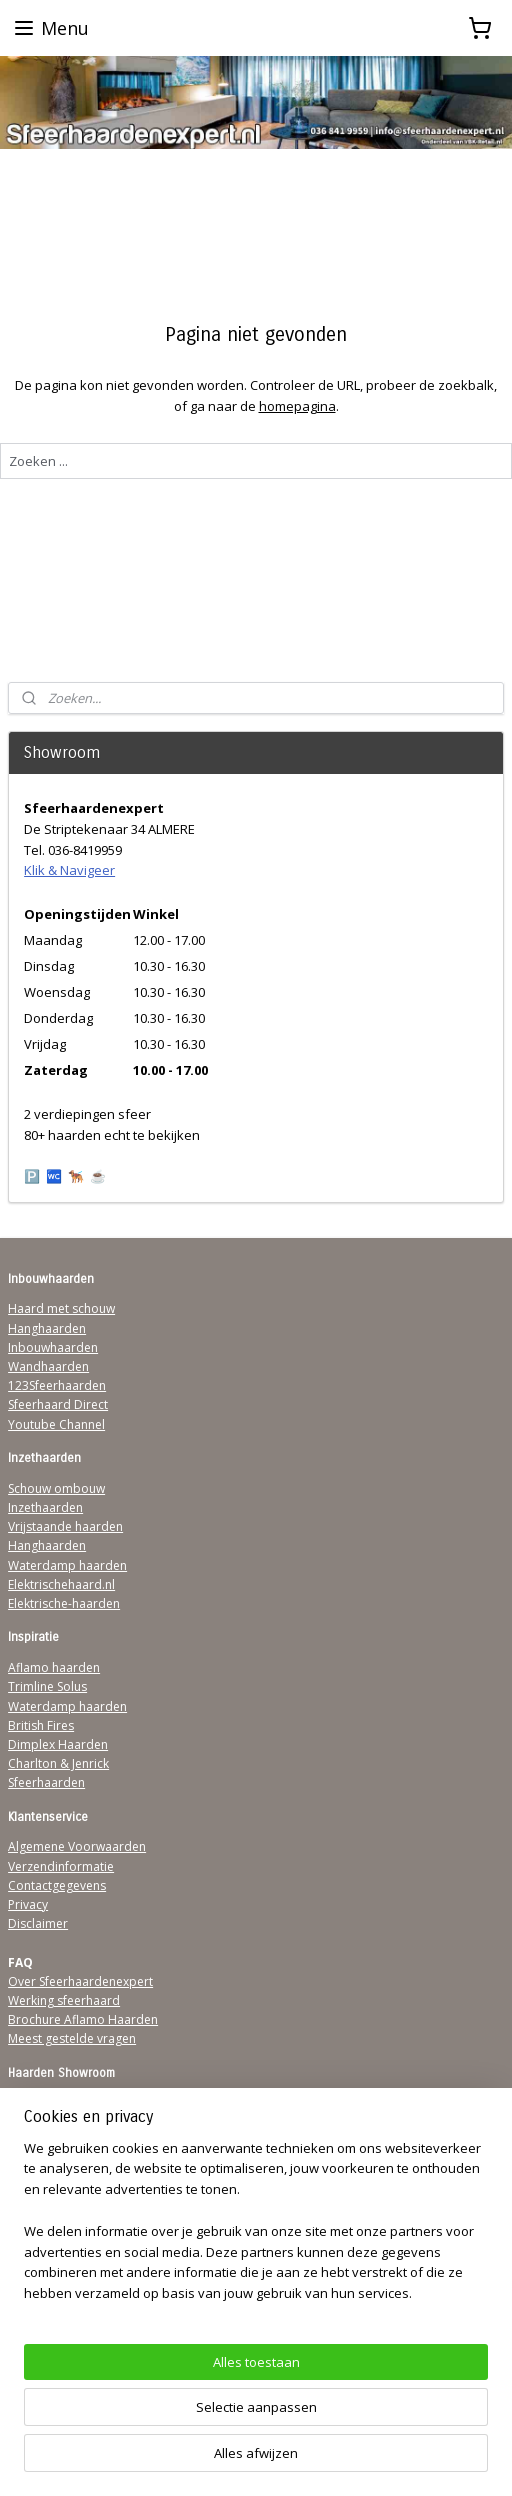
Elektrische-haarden (64, 1603)
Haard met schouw (61, 1308)
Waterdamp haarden (67, 1565)
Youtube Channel (56, 1424)
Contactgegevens (57, 1885)
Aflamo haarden (54, 1667)
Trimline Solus (47, 1686)
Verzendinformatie (61, 1866)
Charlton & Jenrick (58, 1763)
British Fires (41, 1725)
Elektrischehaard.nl (61, 1584)
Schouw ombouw (56, 1488)
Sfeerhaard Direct (58, 1404)
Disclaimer (38, 1923)
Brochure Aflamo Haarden (83, 2019)
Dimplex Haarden (58, 1744)
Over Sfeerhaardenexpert (80, 1981)
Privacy (28, 1904)
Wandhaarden (48, 1366)
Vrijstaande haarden (65, 1526)
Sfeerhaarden (46, 1782)
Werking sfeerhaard (64, 2000)
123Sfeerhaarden (57, 1385)
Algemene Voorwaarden (77, 1846)
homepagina (297, 406)
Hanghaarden (47, 1328)
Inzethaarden (45, 1507)
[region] (256, 2229)
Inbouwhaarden (53, 1347)
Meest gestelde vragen (72, 2038)
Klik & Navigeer (69, 870)
